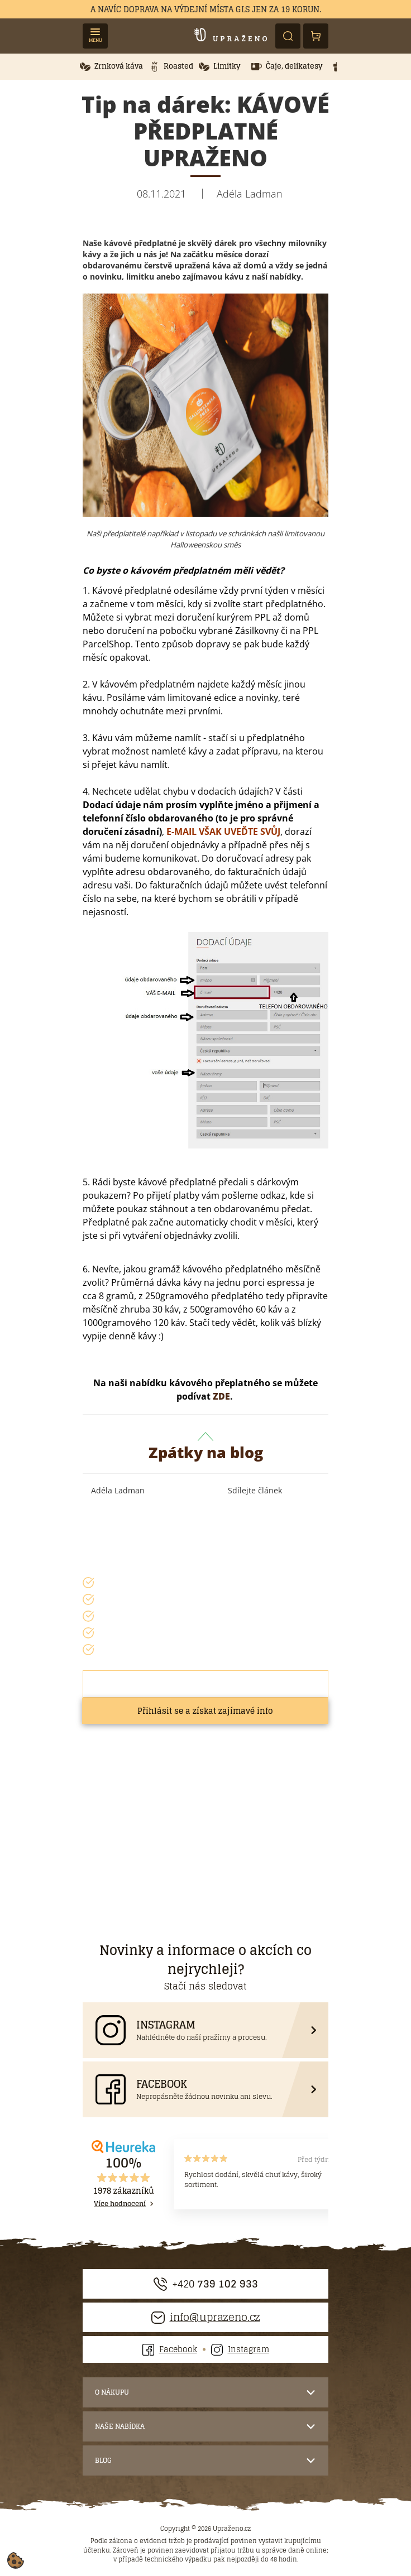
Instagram (240, 2349)
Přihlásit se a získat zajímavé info (205, 1711)
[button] (111, 67)
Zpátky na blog (206, 1447)
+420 (206, 2283)
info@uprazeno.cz (205, 2317)
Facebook (169, 2349)
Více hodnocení (120, 2204)
